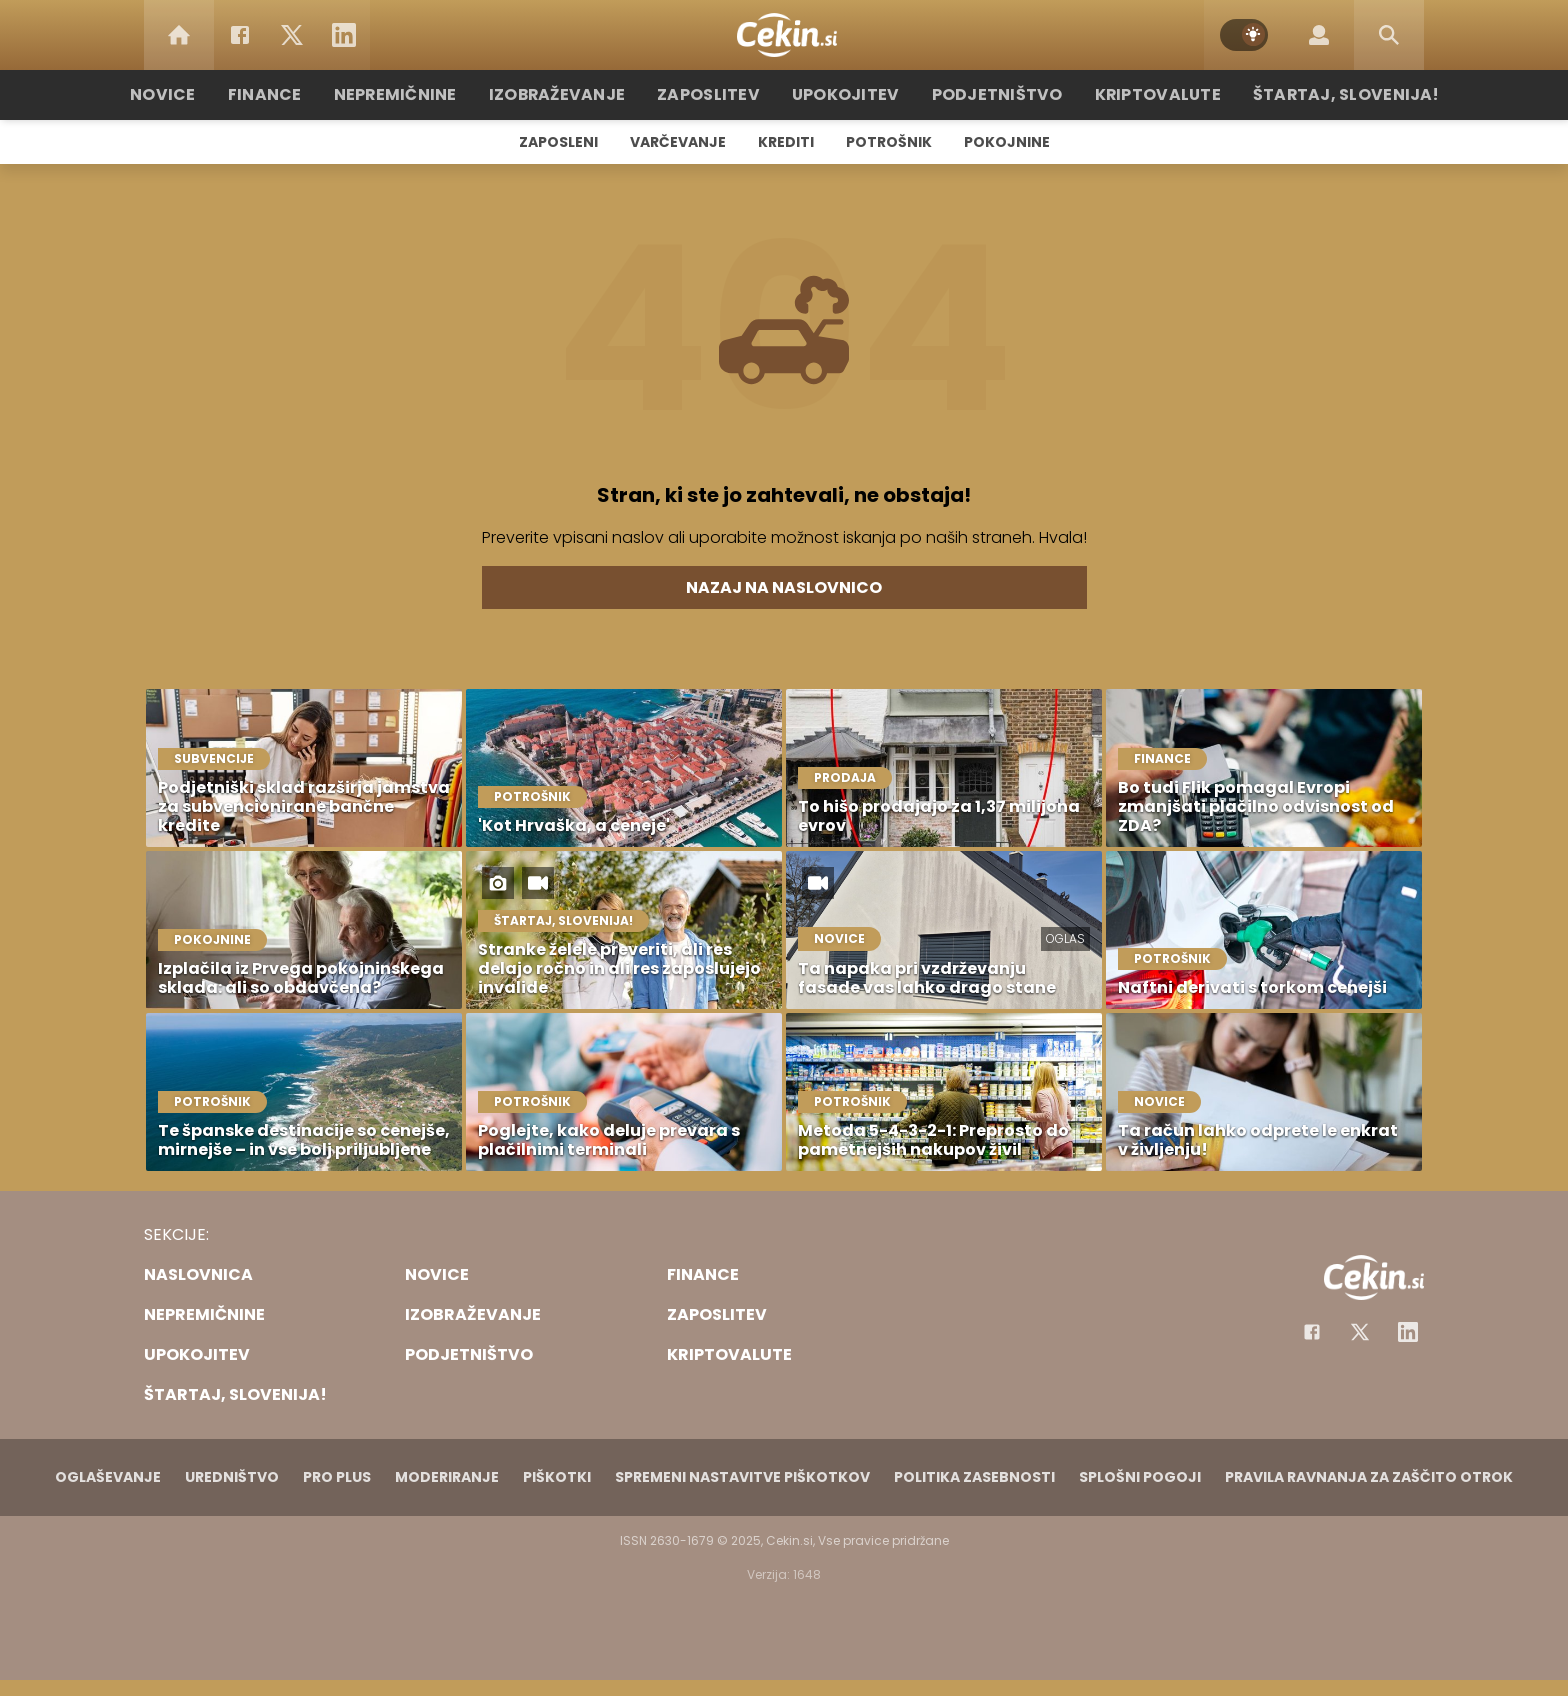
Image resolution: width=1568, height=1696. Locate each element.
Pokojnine (1007, 142)
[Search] (1389, 35)
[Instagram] (1408, 1332)
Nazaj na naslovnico (784, 587)
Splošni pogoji (1140, 1477)
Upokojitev (845, 94)
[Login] (1319, 35)
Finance (299, 94)
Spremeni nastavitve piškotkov (742, 1477)
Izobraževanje (575, 94)
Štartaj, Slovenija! (1311, 94)
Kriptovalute (1136, 94)
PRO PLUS (337, 1477)
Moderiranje (447, 1477)
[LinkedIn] (344, 35)
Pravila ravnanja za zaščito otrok (1369, 1477)
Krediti (786, 142)
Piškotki (557, 1477)
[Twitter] (292, 35)
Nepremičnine (423, 94)
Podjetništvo (986, 94)
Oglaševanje (108, 1477)
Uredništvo (232, 1477)
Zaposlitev (717, 94)
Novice (203, 94)
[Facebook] (240, 35)
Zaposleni (558, 142)
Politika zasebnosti (974, 1477)
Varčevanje (678, 142)
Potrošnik (889, 142)
